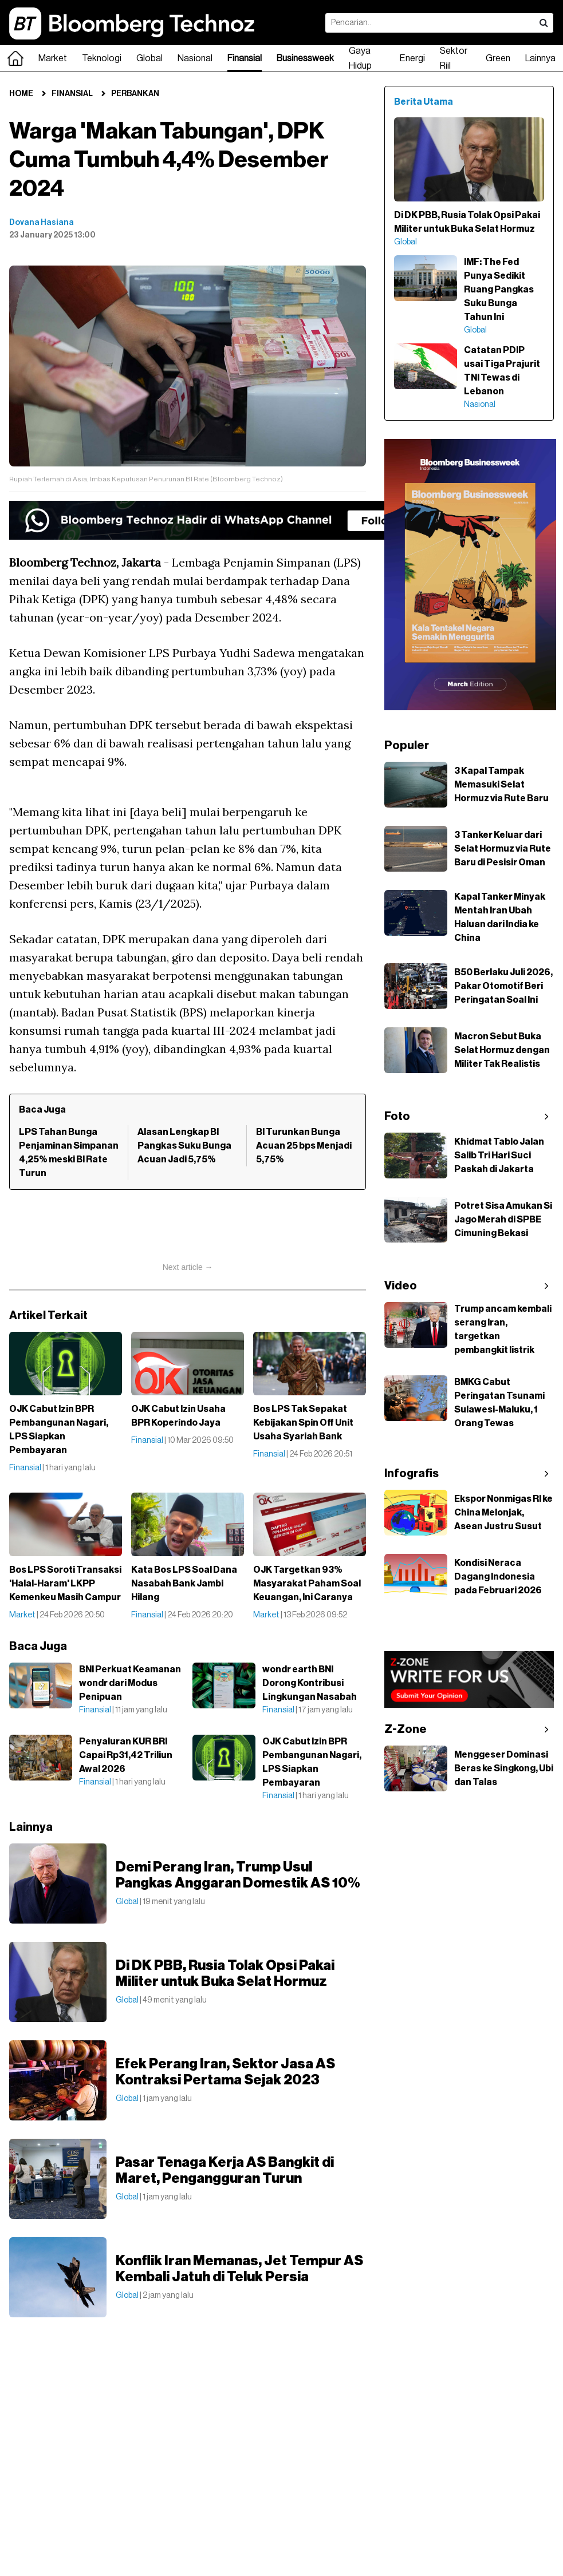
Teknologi (101, 58)
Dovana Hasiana (41, 223)
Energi (412, 58)
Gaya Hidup (360, 58)
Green (498, 58)
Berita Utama (423, 101)
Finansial (244, 58)
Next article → (188, 1267)
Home (21, 94)
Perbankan (135, 94)
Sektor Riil (453, 58)
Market (52, 58)
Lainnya (540, 58)
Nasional (195, 58)
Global (149, 58)
